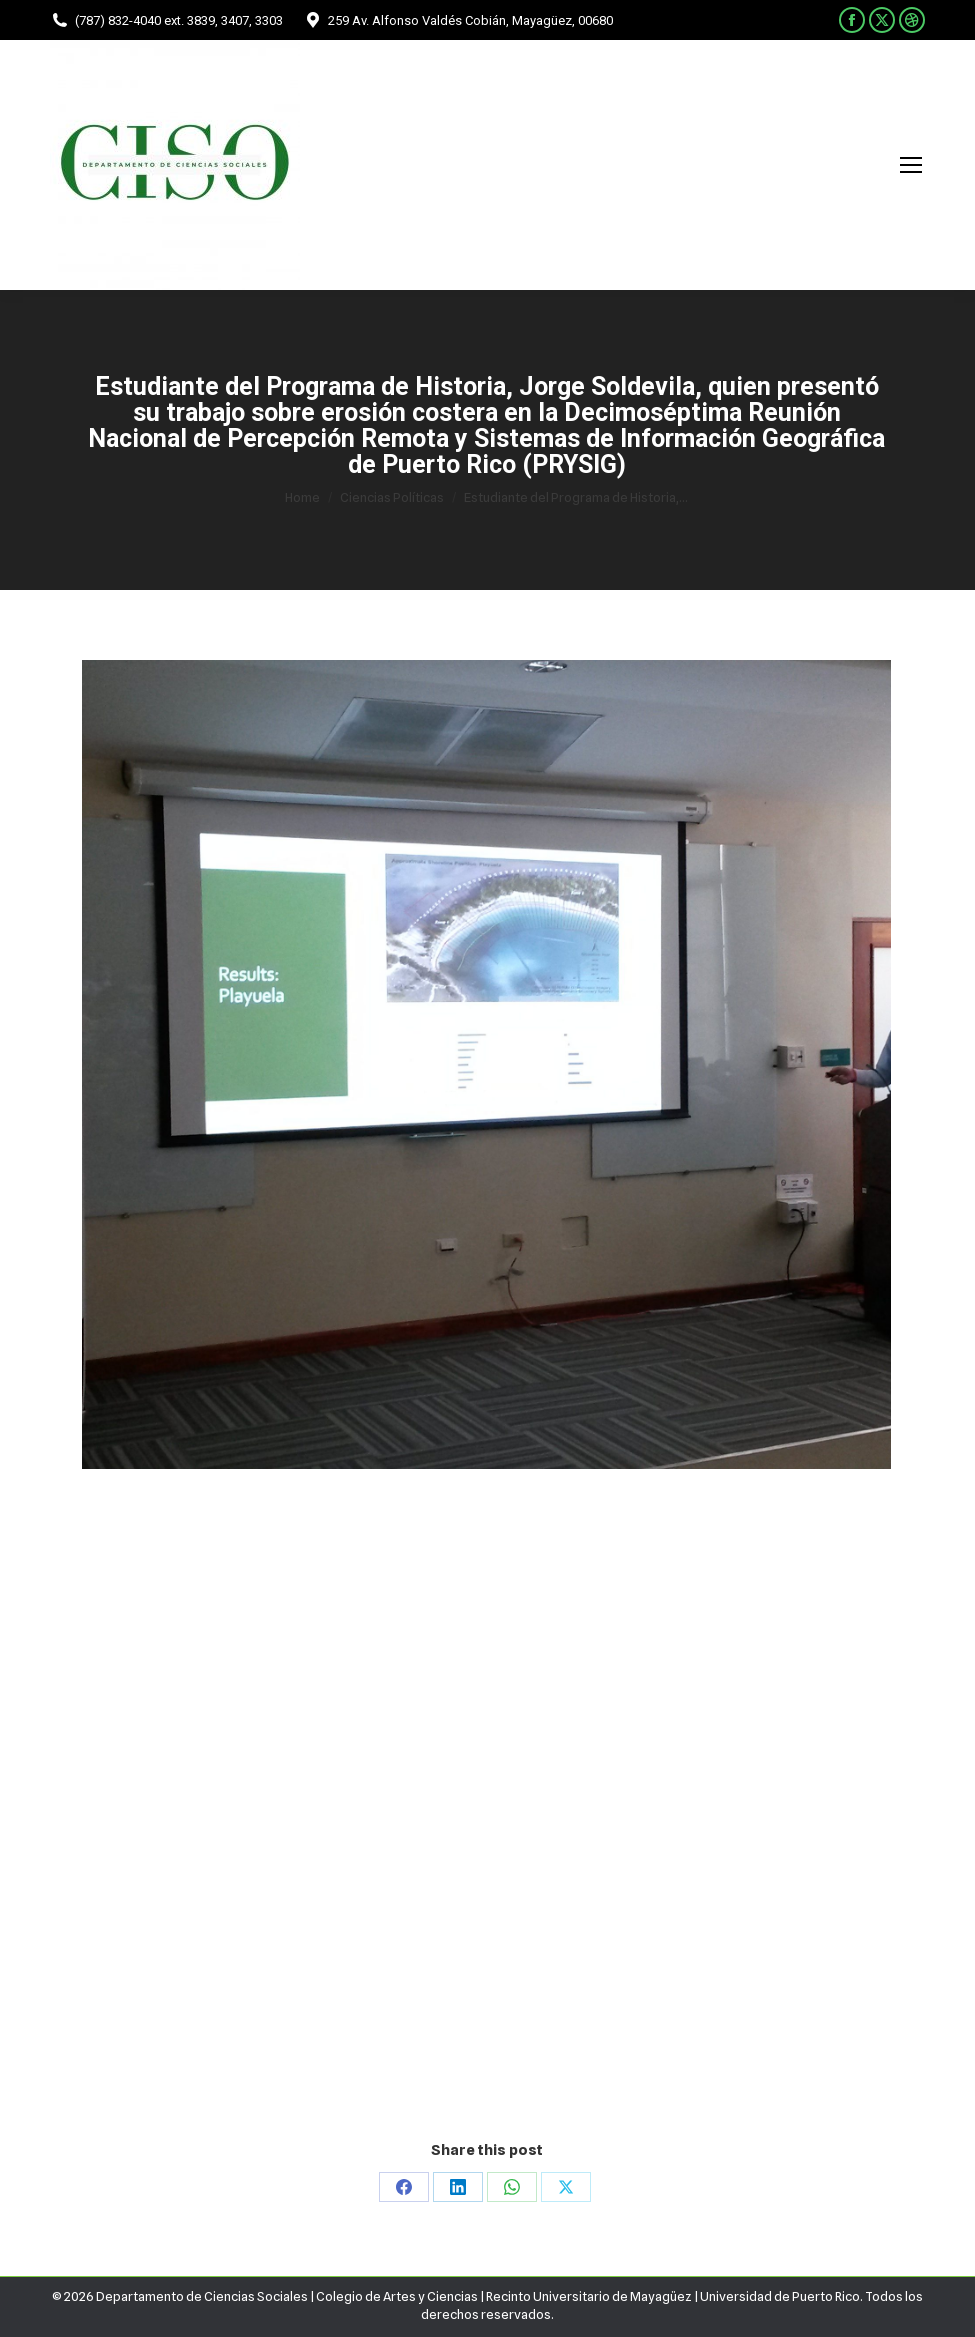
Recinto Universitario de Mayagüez (589, 2296)
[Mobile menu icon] (911, 165)
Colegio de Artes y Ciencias (397, 2296)
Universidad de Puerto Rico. (782, 2296)
